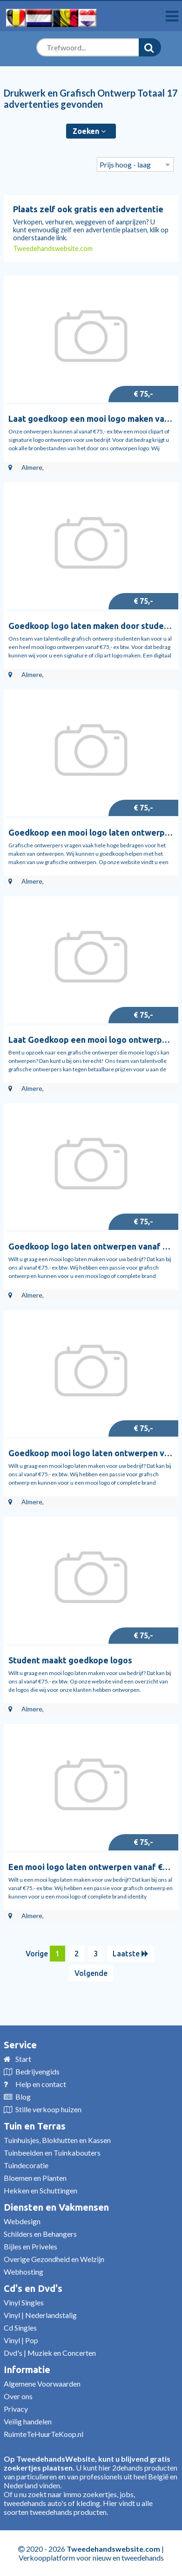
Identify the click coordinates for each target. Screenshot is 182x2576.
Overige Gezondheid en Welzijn (54, 2259)
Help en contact (40, 2084)
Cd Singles (20, 2327)
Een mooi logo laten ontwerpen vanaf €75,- (92, 1866)
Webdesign (22, 2221)
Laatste (130, 1953)
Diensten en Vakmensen (56, 2207)
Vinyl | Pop (21, 2340)
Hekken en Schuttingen (40, 2190)
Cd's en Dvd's (33, 2288)
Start (23, 2058)
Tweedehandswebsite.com (53, 248)
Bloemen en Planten (35, 2177)
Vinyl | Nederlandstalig (40, 2315)
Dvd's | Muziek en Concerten (50, 2352)
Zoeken (89, 131)
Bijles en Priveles (30, 2246)
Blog (23, 2096)
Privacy (16, 2408)
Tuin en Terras (35, 2126)
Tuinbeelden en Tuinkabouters (52, 2152)
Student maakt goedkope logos (70, 1660)
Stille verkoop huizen (48, 2109)
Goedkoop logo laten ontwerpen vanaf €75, (93, 1246)
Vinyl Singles (24, 2302)
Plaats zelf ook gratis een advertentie (88, 209)
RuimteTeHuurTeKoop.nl (43, 2433)
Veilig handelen (28, 2421)
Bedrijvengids (37, 2071)
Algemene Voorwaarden (42, 2383)
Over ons (18, 2396)
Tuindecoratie (26, 2165)
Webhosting (23, 2271)
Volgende (91, 1973)
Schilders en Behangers (40, 2233)
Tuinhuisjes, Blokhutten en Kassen (57, 2140)
